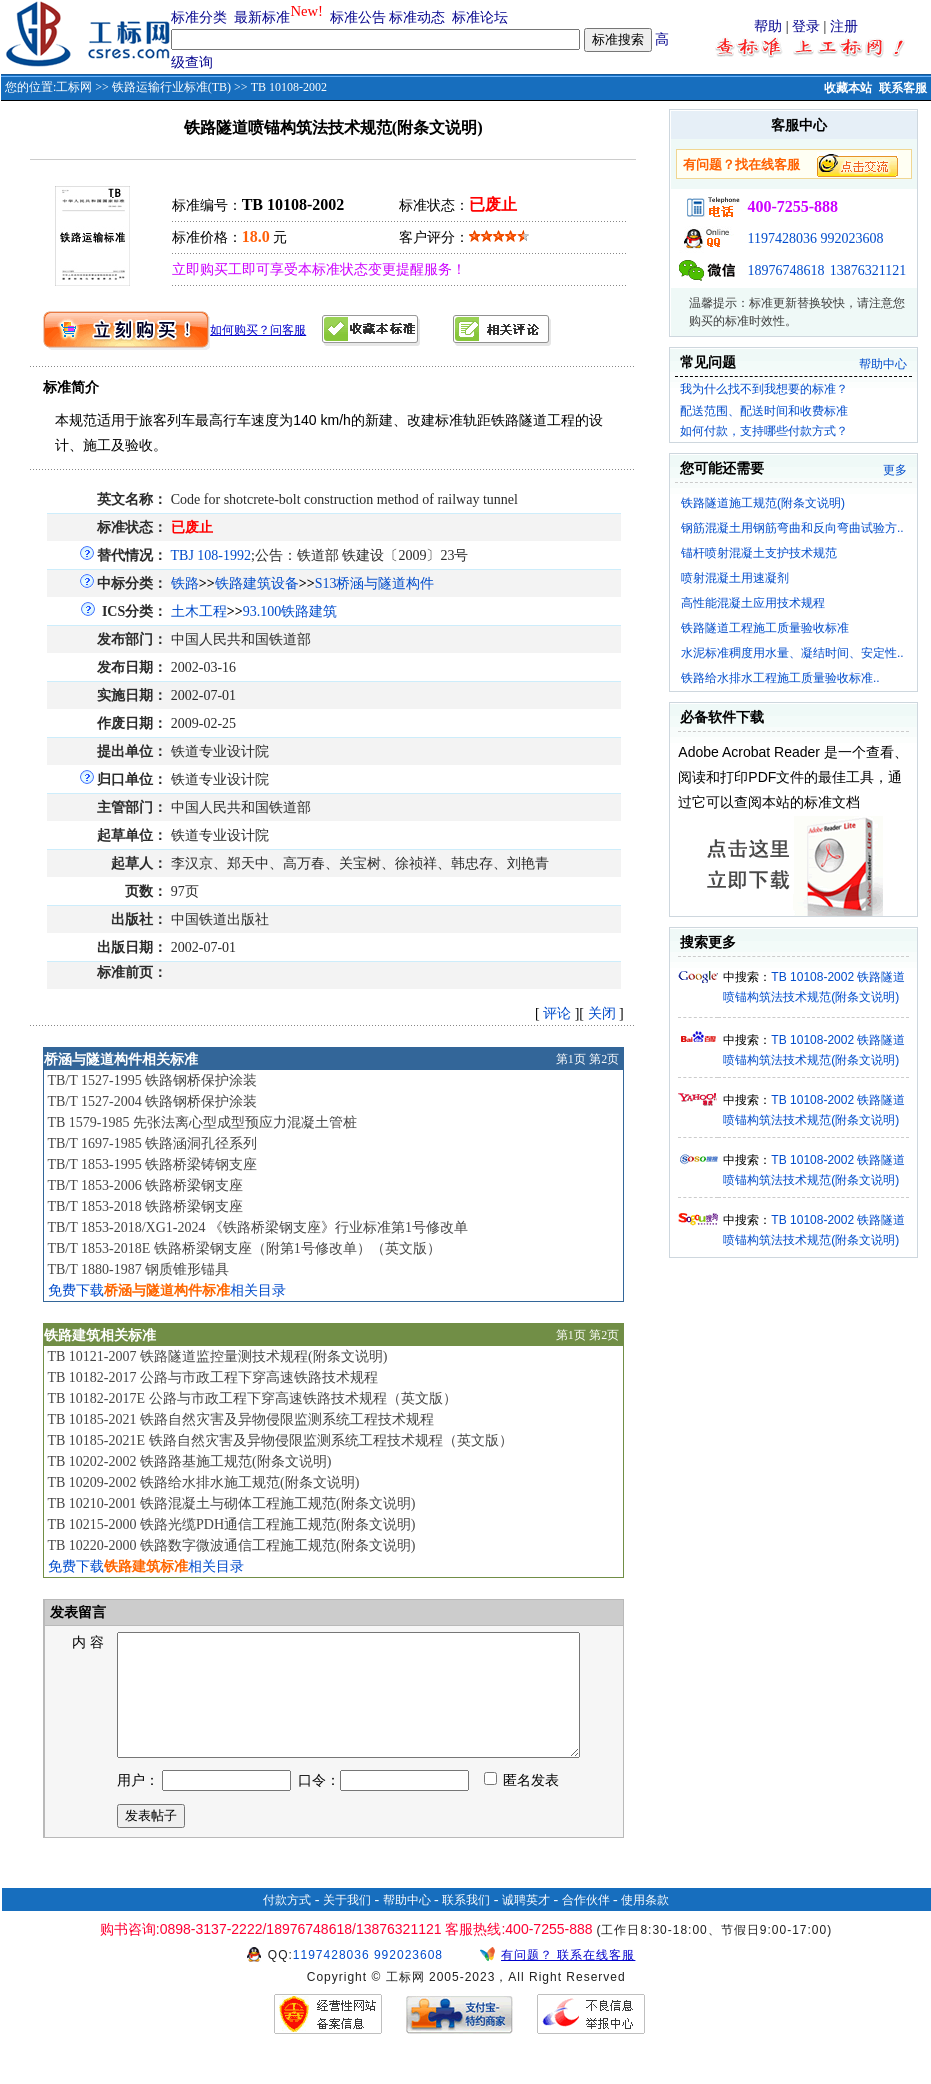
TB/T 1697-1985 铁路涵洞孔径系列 (152, 1143)
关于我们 (347, 1924)
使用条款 (645, 1924)
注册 (844, 26)
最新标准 (262, 17)
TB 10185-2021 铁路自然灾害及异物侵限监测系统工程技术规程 (240, 1419)
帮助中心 (883, 364)
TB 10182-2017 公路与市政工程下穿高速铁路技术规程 (212, 1377)
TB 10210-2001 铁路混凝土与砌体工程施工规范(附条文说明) (231, 1503)
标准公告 (358, 17)
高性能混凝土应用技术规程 (753, 603)
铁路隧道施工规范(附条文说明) (763, 503)
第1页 (571, 1059)
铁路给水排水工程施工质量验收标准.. (780, 678)
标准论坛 (480, 17)
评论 (557, 1013)
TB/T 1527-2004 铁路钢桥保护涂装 (152, 1101)
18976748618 (785, 270)
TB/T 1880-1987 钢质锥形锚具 (138, 1269)
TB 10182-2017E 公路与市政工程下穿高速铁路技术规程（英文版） (251, 1398)
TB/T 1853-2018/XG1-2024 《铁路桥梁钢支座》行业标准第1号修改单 (257, 1227)
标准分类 (199, 17)
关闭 (602, 1013)
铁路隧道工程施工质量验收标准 (765, 628)
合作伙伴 (586, 1924)
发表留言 (77, 1612)
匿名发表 (522, 1804)
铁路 (185, 583)
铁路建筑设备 (257, 583)
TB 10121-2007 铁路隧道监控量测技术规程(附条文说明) (217, 1356)
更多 (895, 470)
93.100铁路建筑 (290, 611)
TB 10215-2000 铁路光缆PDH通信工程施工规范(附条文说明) (231, 1524)
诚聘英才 (526, 1924)
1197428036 (781, 238)
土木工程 (199, 611)
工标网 (74, 87)
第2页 (604, 1059)
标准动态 (417, 17)
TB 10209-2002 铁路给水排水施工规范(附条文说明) (203, 1482)
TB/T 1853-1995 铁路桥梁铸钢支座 (152, 1164)
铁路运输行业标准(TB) (171, 87)
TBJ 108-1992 (211, 555)
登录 (806, 26)
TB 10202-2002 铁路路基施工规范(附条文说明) (189, 1461)
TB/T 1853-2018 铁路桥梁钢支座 (145, 1206)
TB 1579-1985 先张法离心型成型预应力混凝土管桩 (202, 1122)
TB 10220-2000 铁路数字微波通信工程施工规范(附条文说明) (231, 1545)
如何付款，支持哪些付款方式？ (764, 431)
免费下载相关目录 (167, 1290)
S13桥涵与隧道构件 (375, 583)
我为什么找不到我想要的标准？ (764, 389)
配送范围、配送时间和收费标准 (764, 411)
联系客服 (903, 88)
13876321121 (868, 270)
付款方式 (287, 1924)
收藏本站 (848, 88)
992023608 (851, 238)
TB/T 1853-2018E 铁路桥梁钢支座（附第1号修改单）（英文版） (243, 1248)
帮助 (768, 26)
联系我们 (466, 1924)
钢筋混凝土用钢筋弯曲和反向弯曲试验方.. (792, 528)
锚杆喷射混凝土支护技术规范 (759, 553)
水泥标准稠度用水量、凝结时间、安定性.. (792, 653)
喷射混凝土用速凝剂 (735, 578)
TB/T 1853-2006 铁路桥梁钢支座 (145, 1185)
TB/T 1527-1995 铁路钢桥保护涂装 (152, 1080)
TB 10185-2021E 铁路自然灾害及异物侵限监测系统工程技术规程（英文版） (279, 1440)
